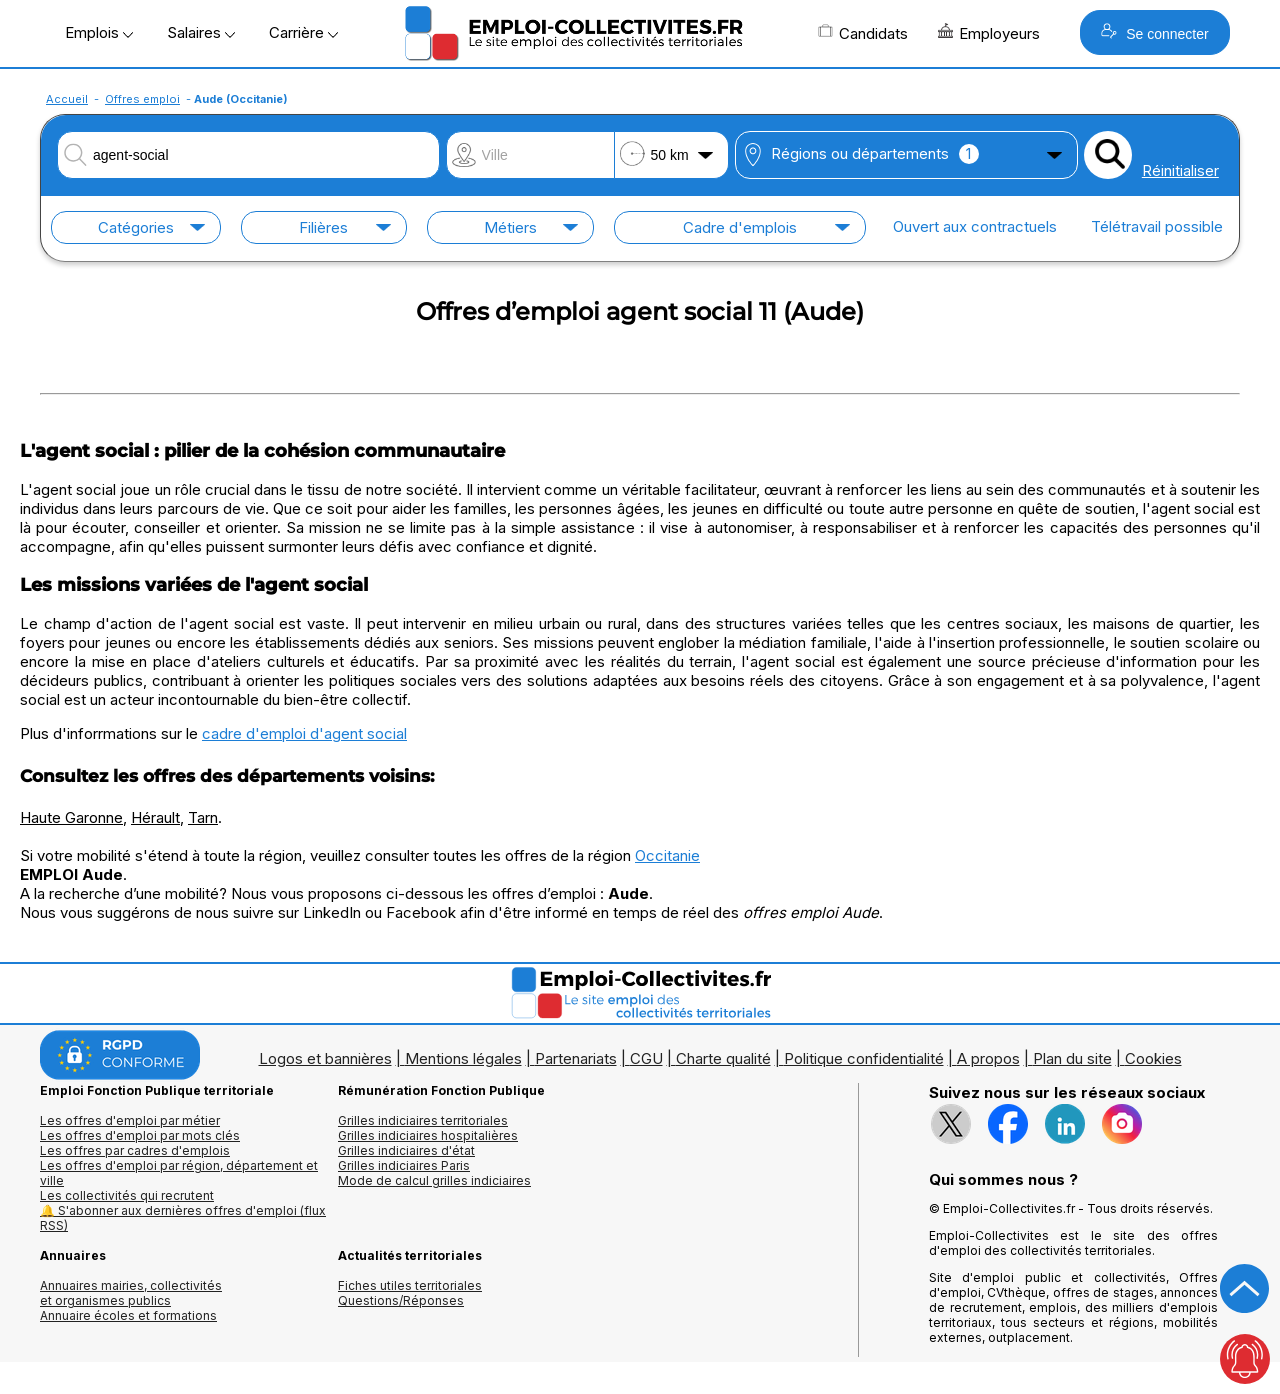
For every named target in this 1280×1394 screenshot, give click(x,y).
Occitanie (667, 855)
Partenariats (576, 1058)
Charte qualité (723, 1058)
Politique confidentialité (864, 1058)
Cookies (1153, 1058)
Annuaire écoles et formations (128, 1315)
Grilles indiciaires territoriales (423, 1120)
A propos (988, 1058)
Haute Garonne (71, 817)
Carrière (303, 32)
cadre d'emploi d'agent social (304, 733)
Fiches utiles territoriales (410, 1285)
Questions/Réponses (401, 1300)
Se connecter (1154, 32)
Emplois (99, 32)
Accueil (67, 99)
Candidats (863, 33)
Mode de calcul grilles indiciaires (434, 1180)
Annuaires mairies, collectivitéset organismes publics (131, 1293)
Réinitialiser (1180, 170)
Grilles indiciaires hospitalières (428, 1135)
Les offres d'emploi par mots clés (140, 1135)
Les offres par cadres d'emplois (135, 1150)
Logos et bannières (325, 1058)
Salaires (201, 32)
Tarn (203, 817)
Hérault (155, 817)
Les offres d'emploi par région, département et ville (179, 1173)
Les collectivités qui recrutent (127, 1195)
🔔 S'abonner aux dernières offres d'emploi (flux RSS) (183, 1218)
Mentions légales (463, 1058)
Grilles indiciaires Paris (404, 1165)
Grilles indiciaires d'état (406, 1150)
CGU (646, 1058)
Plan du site (1072, 1058)
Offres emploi (142, 99)
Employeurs (989, 33)
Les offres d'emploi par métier (130, 1120)
